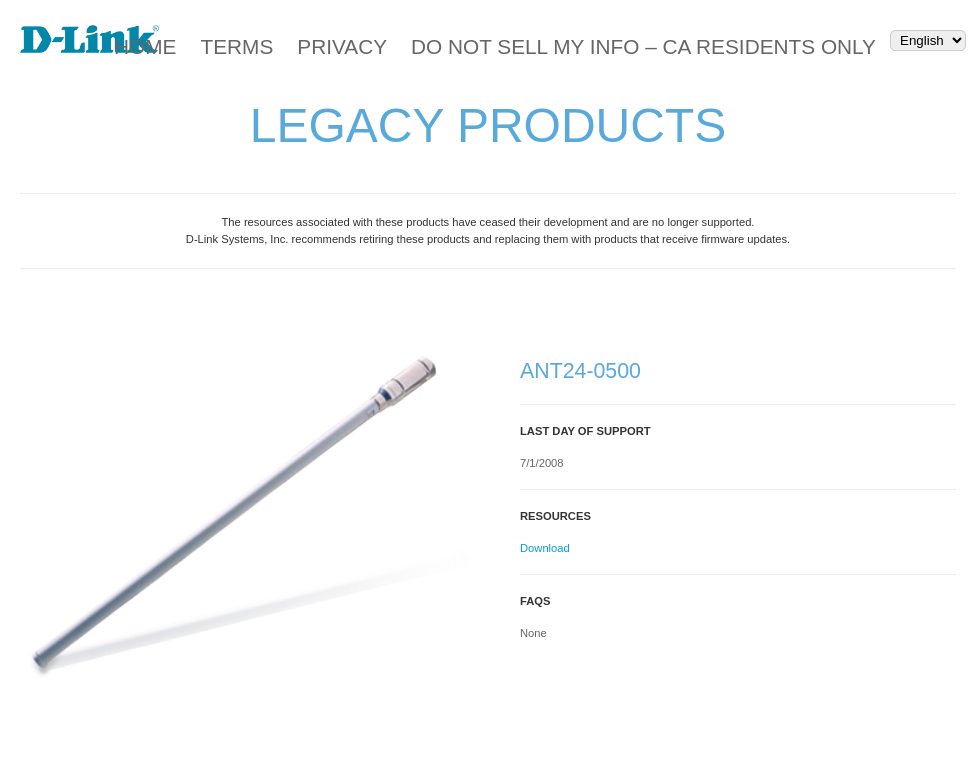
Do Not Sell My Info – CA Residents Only (643, 46)
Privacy (342, 46)
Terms (236, 46)
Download (545, 548)
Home (145, 46)
